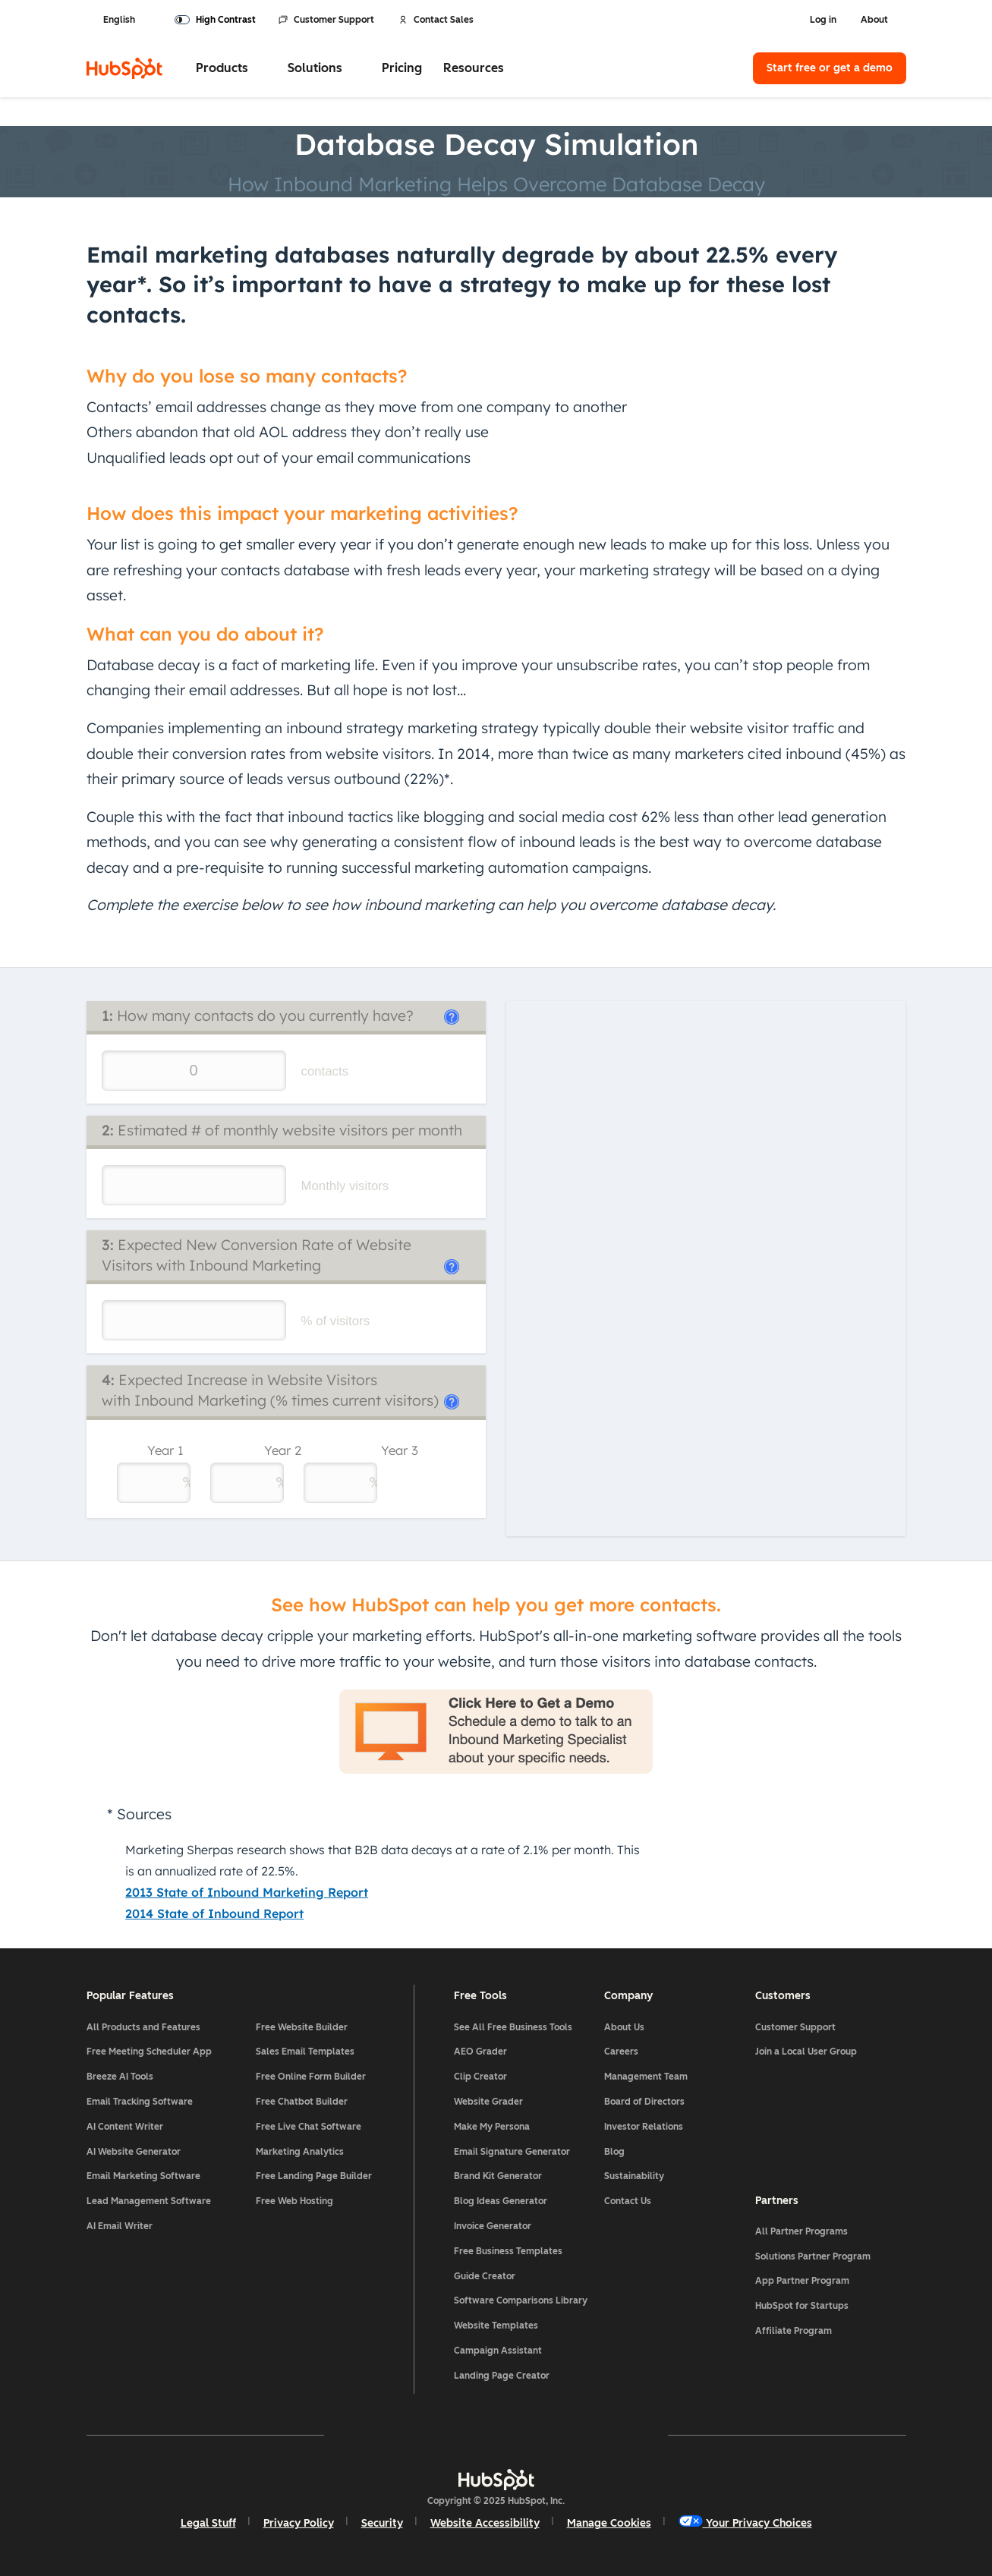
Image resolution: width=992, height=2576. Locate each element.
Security (382, 2523)
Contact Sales (436, 19)
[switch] (215, 19)
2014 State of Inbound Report (214, 1913)
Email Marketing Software (143, 2176)
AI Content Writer (125, 2126)
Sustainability (634, 2176)
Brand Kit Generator (498, 2176)
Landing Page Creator (502, 2375)
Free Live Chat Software (308, 2126)
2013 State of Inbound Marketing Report (246, 1892)
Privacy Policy (298, 2523)
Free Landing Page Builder (314, 2176)
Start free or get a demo (830, 67)
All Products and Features (143, 2027)
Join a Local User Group (806, 2051)
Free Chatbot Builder (302, 2101)
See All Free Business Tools (513, 2027)
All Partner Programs (801, 2231)
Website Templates (496, 2325)
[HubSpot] (124, 68)
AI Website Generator (134, 2151)
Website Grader (488, 2101)
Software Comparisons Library (520, 2300)
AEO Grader (480, 2051)
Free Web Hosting (294, 2201)
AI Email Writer (120, 2226)
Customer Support (326, 19)
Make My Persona (492, 2126)
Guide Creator (484, 2276)
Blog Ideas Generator (500, 2201)
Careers (621, 2051)
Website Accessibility (485, 2523)
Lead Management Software (149, 2201)
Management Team (646, 2076)
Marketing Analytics (300, 2151)
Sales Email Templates (305, 2051)
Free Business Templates (508, 2251)
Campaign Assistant (498, 2350)
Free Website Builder (302, 2027)
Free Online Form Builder (311, 2076)
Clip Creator (480, 2076)
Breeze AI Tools (120, 2076)
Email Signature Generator (512, 2151)
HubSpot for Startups (802, 2305)
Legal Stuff (208, 2523)
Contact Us (627, 2201)
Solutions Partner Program (813, 2256)
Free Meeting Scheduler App (149, 2051)
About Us (624, 2027)
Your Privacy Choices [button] (745, 2522)
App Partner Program (802, 2280)
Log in (823, 19)
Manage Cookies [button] (609, 2523)
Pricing (402, 68)
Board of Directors (644, 2101)
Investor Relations (643, 2126)
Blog (614, 2151)
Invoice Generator (492, 2226)
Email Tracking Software (140, 2101)
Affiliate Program (793, 2331)
